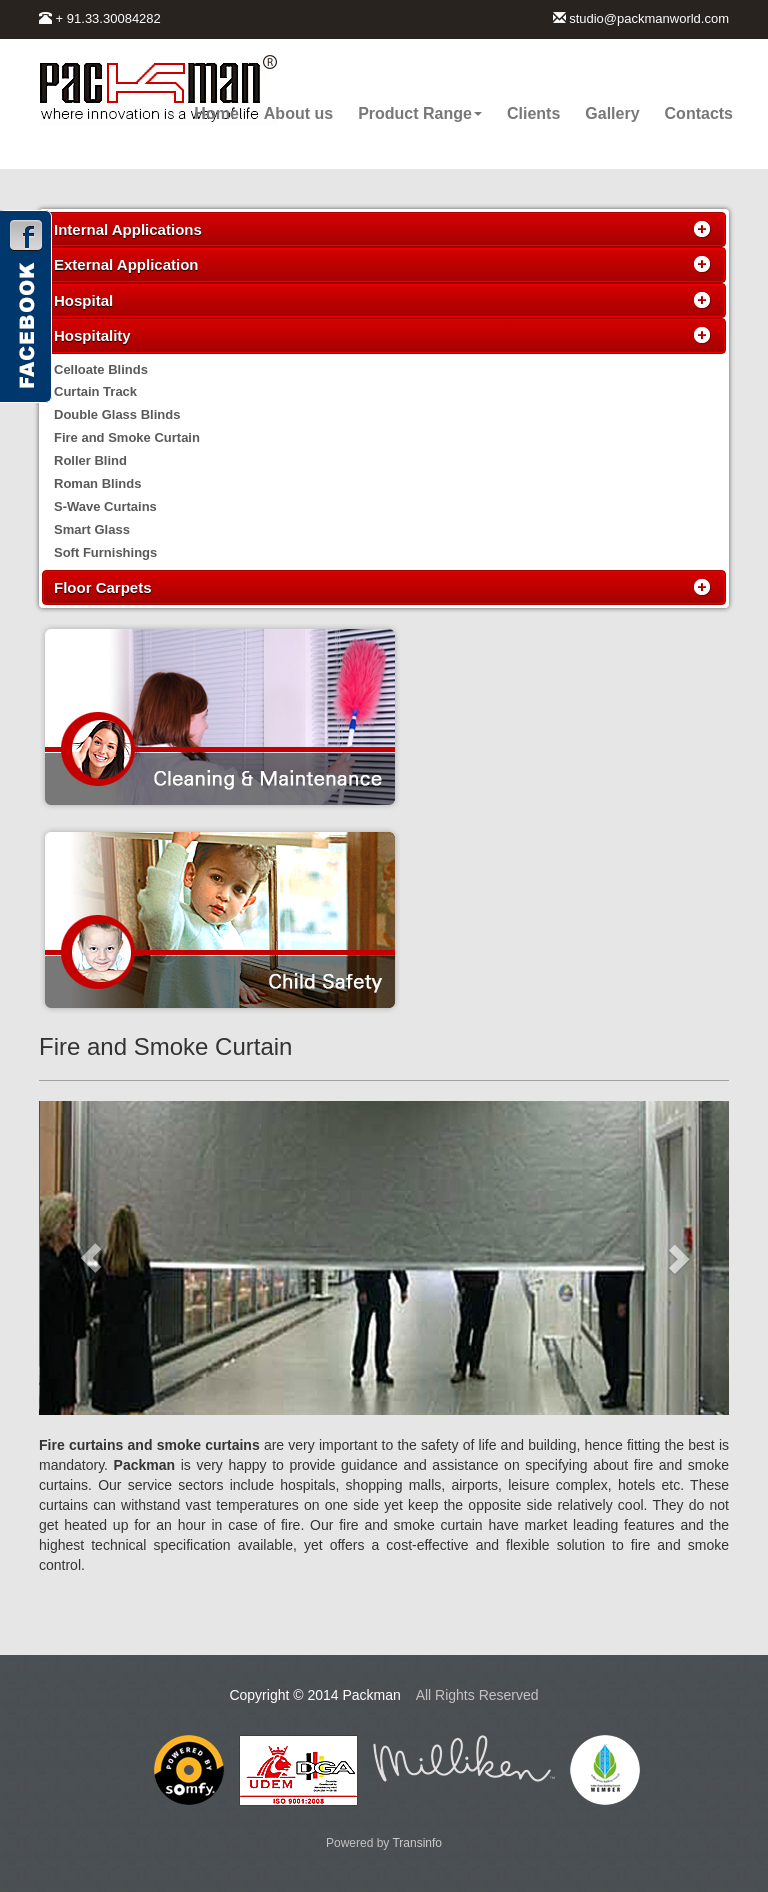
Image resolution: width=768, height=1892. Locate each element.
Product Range (420, 113)
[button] (91, 1258)
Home (216, 113)
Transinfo (417, 1843)
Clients (533, 113)
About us (298, 113)
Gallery (612, 113)
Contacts (699, 113)
